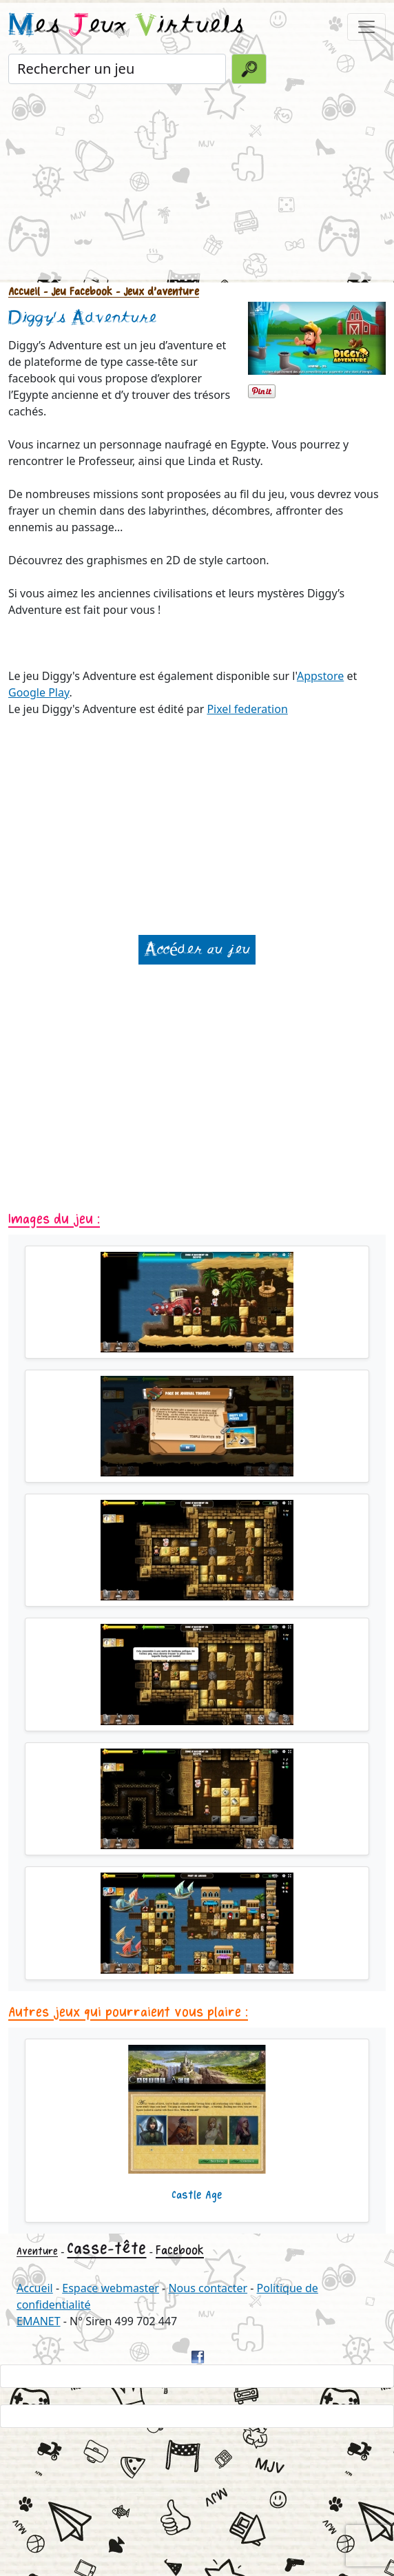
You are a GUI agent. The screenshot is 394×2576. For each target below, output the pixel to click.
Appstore (320, 675)
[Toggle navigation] (366, 27)
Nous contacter (207, 2288)
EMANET (39, 2321)
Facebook (180, 2250)
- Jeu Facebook (76, 292)
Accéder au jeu (197, 949)
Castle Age (197, 2195)
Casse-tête (106, 2248)
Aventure (37, 2251)
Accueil (24, 292)
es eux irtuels (126, 26)
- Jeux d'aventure (155, 292)
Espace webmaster (110, 2288)
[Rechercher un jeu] (117, 69)
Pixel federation (247, 709)
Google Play (38, 692)
